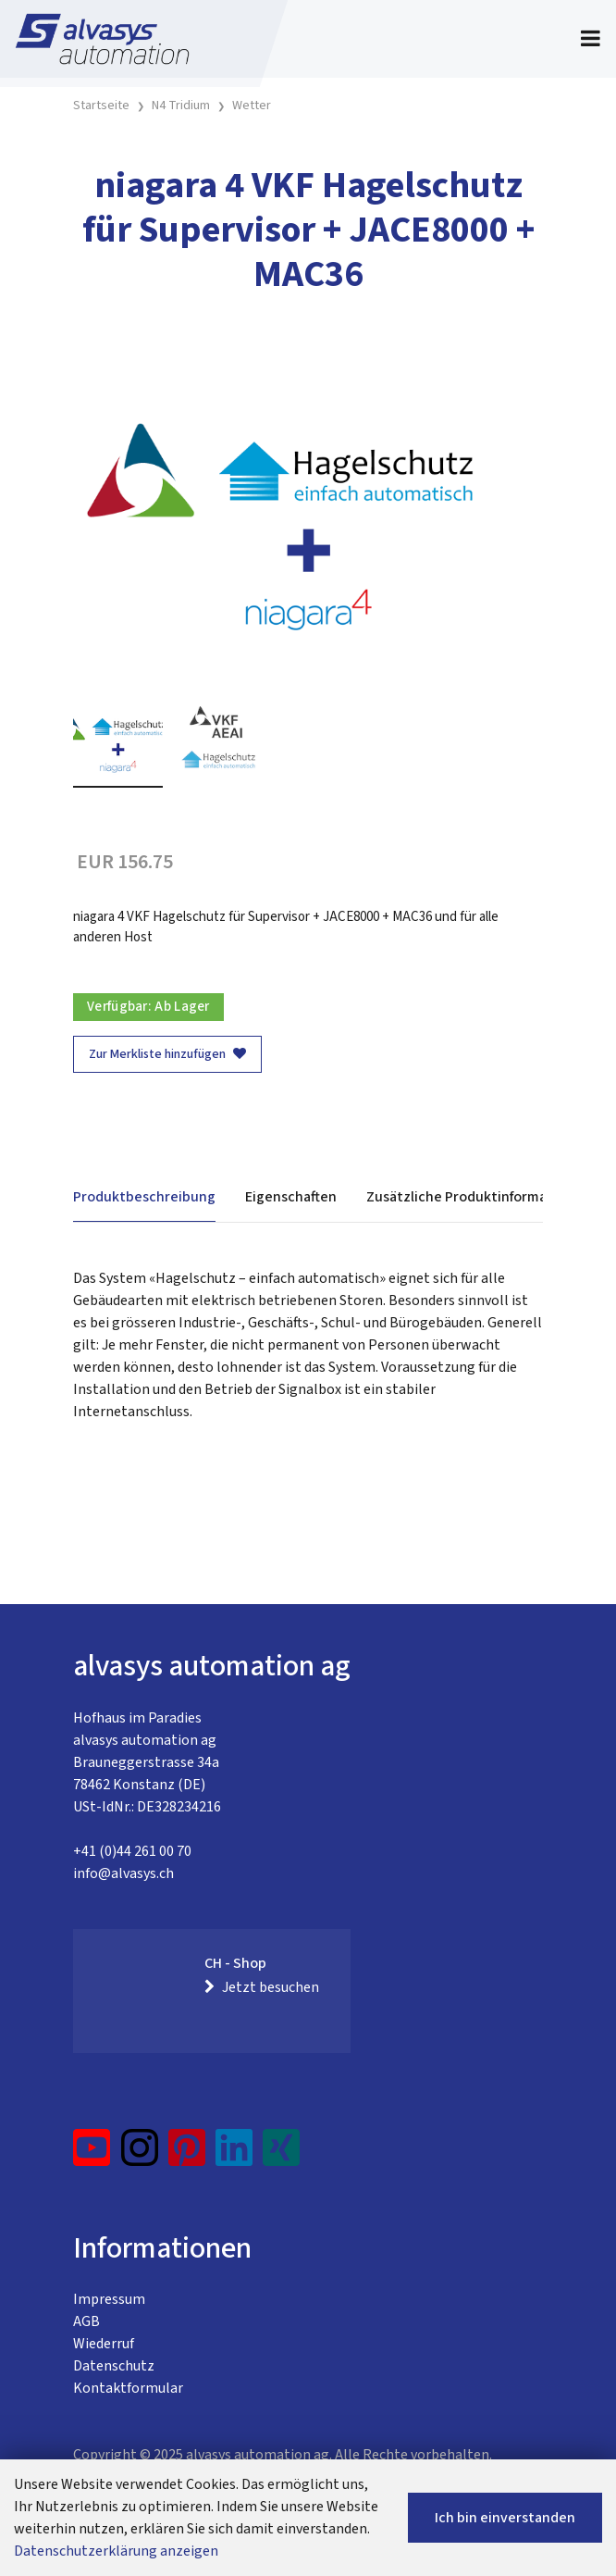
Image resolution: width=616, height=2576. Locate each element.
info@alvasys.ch (123, 1873)
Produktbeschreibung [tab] (144, 1197)
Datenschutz (113, 2366)
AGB (86, 2321)
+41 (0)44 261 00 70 (132, 1851)
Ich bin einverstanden (505, 2518)
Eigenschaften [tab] (291, 1197)
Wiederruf (103, 2343)
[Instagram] (140, 2155)
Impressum (109, 2299)
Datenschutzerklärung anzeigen (116, 2551)
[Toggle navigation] (590, 39)
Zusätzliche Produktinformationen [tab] (478, 1197)
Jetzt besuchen (261, 1987)
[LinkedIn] (234, 2155)
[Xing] (281, 2155)
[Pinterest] (187, 2155)
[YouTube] (92, 2155)
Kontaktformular (128, 2388)
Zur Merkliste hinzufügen (167, 1054)
